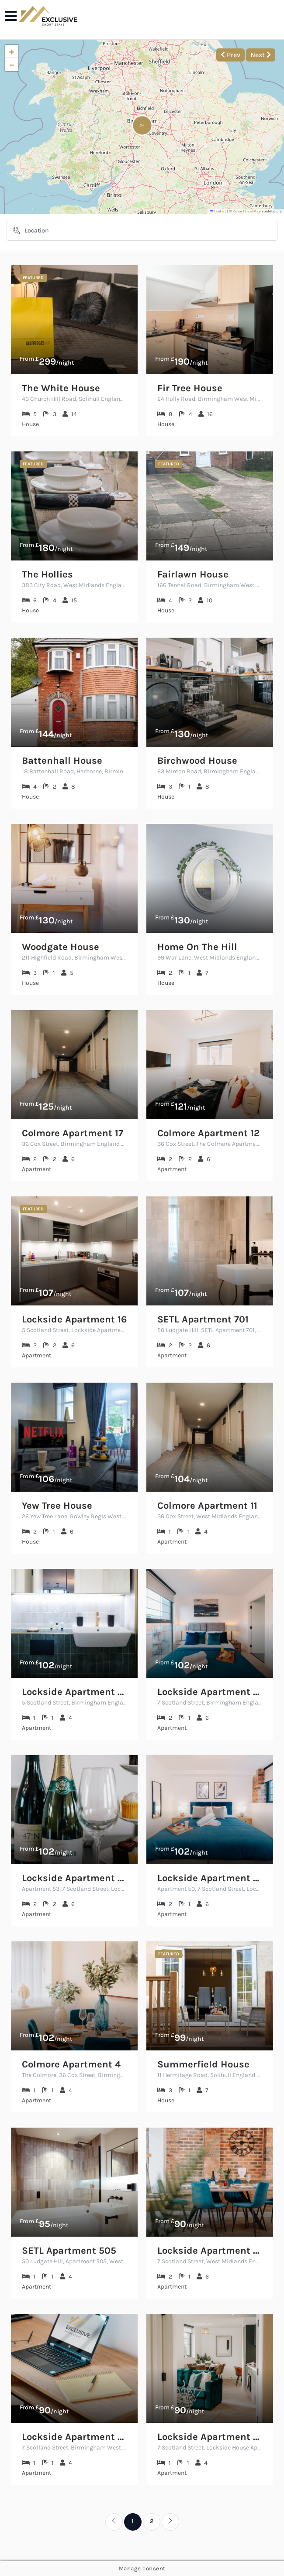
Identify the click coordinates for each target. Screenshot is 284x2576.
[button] (142, 125)
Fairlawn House (193, 574)
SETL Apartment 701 (203, 1319)
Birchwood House (197, 760)
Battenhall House (62, 760)
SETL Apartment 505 (69, 2250)
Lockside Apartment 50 (209, 1878)
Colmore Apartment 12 (208, 1133)
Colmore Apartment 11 (207, 1505)
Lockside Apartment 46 (74, 2437)
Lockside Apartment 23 (74, 1692)
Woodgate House (60, 947)
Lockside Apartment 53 (74, 1878)
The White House (61, 388)
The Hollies (47, 574)
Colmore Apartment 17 (72, 1133)
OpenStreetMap (247, 211)
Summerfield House (203, 2064)
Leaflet (218, 211)
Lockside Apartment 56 (209, 2437)
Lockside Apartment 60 (209, 1692)
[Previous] (114, 2522)
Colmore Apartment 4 (71, 2064)
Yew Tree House (57, 1505)
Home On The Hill (197, 947)
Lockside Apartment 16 (74, 1319)
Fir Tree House (189, 388)
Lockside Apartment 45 (209, 2250)
